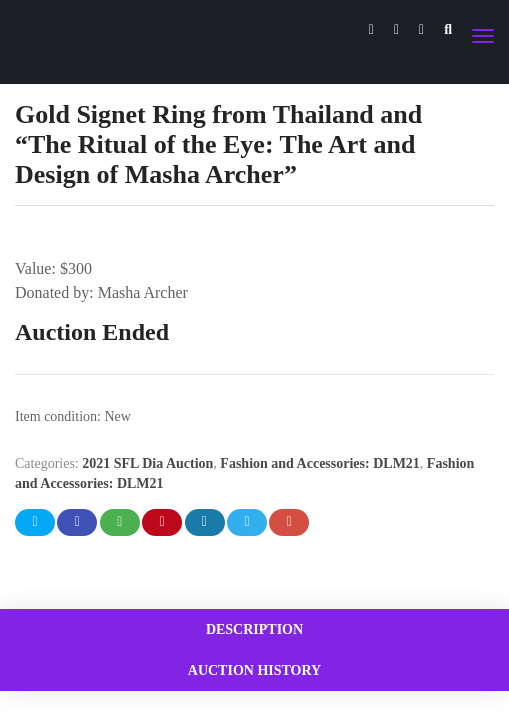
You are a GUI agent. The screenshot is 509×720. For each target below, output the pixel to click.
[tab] (254, 629)
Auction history (254, 670)
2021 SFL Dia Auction (147, 463)
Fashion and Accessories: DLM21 (320, 463)
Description (254, 629)
